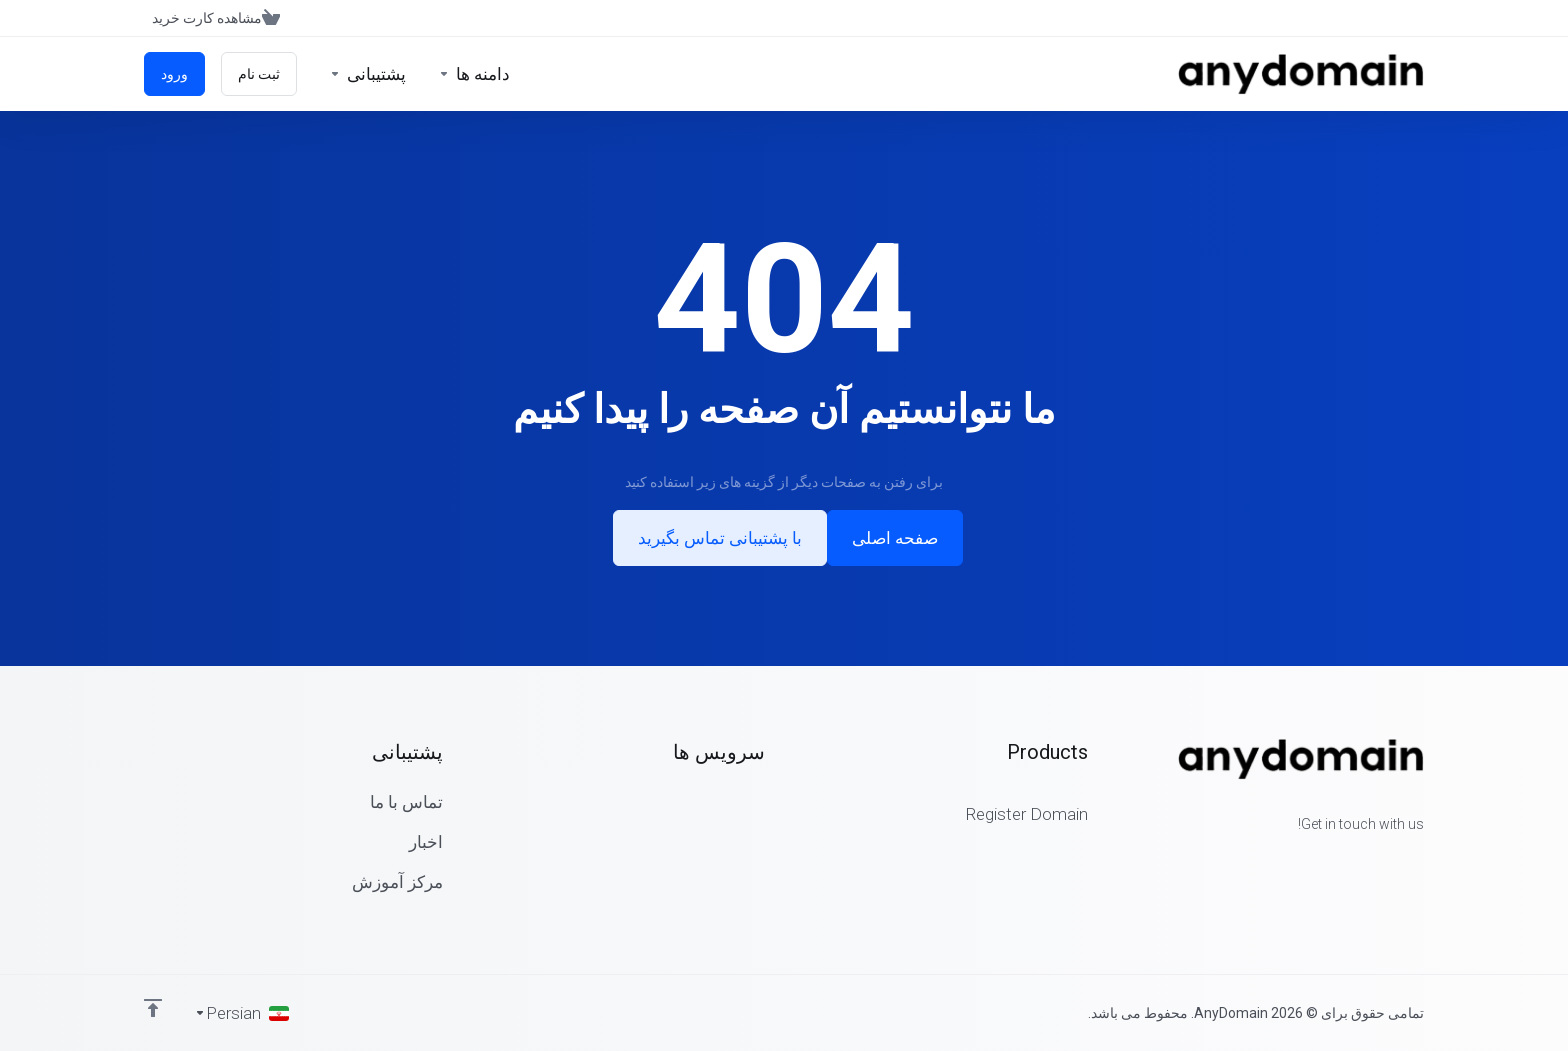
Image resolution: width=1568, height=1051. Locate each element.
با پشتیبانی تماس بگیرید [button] (720, 538)
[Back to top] (153, 1008)
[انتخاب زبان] (241, 1013)
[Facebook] (1424, 860)
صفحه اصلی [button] (895, 538)
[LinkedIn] (1360, 860)
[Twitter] (1392, 860)
